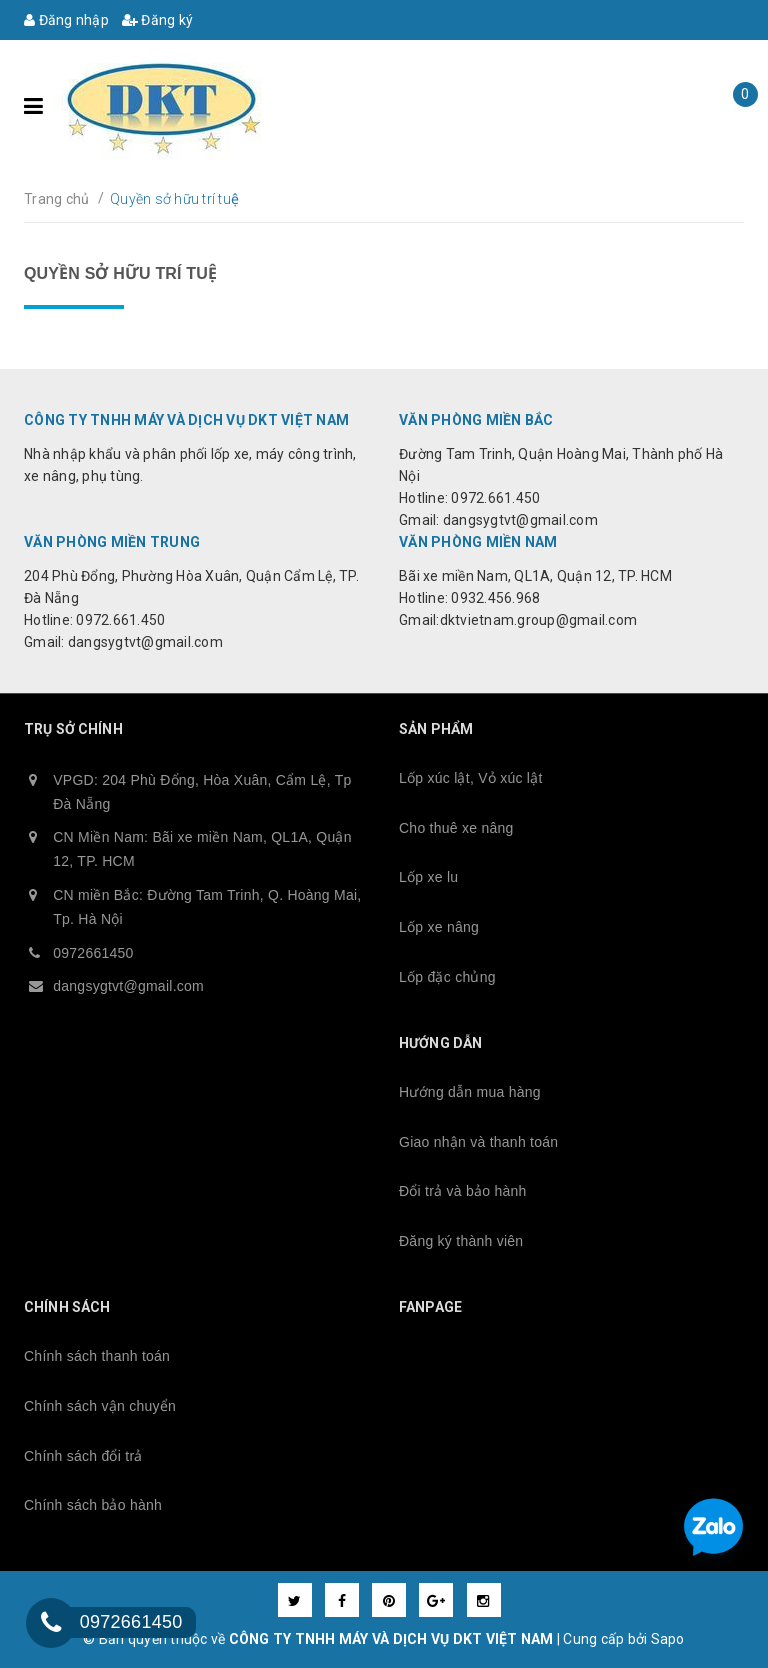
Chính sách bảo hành (93, 1505)
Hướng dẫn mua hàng (470, 1092)
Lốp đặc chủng (447, 977)
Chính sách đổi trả (83, 1456)
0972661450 (93, 953)
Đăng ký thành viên (461, 1241)
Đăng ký (157, 20)
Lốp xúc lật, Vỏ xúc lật (471, 778)
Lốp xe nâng (439, 927)
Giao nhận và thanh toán (478, 1142)
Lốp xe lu (428, 877)
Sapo (668, 1639)
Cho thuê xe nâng (456, 828)
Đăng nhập (66, 20)
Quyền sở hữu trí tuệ (120, 273)
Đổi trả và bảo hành (463, 1191)
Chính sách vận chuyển (100, 1406)
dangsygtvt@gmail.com (128, 986)
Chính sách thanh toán (97, 1356)
